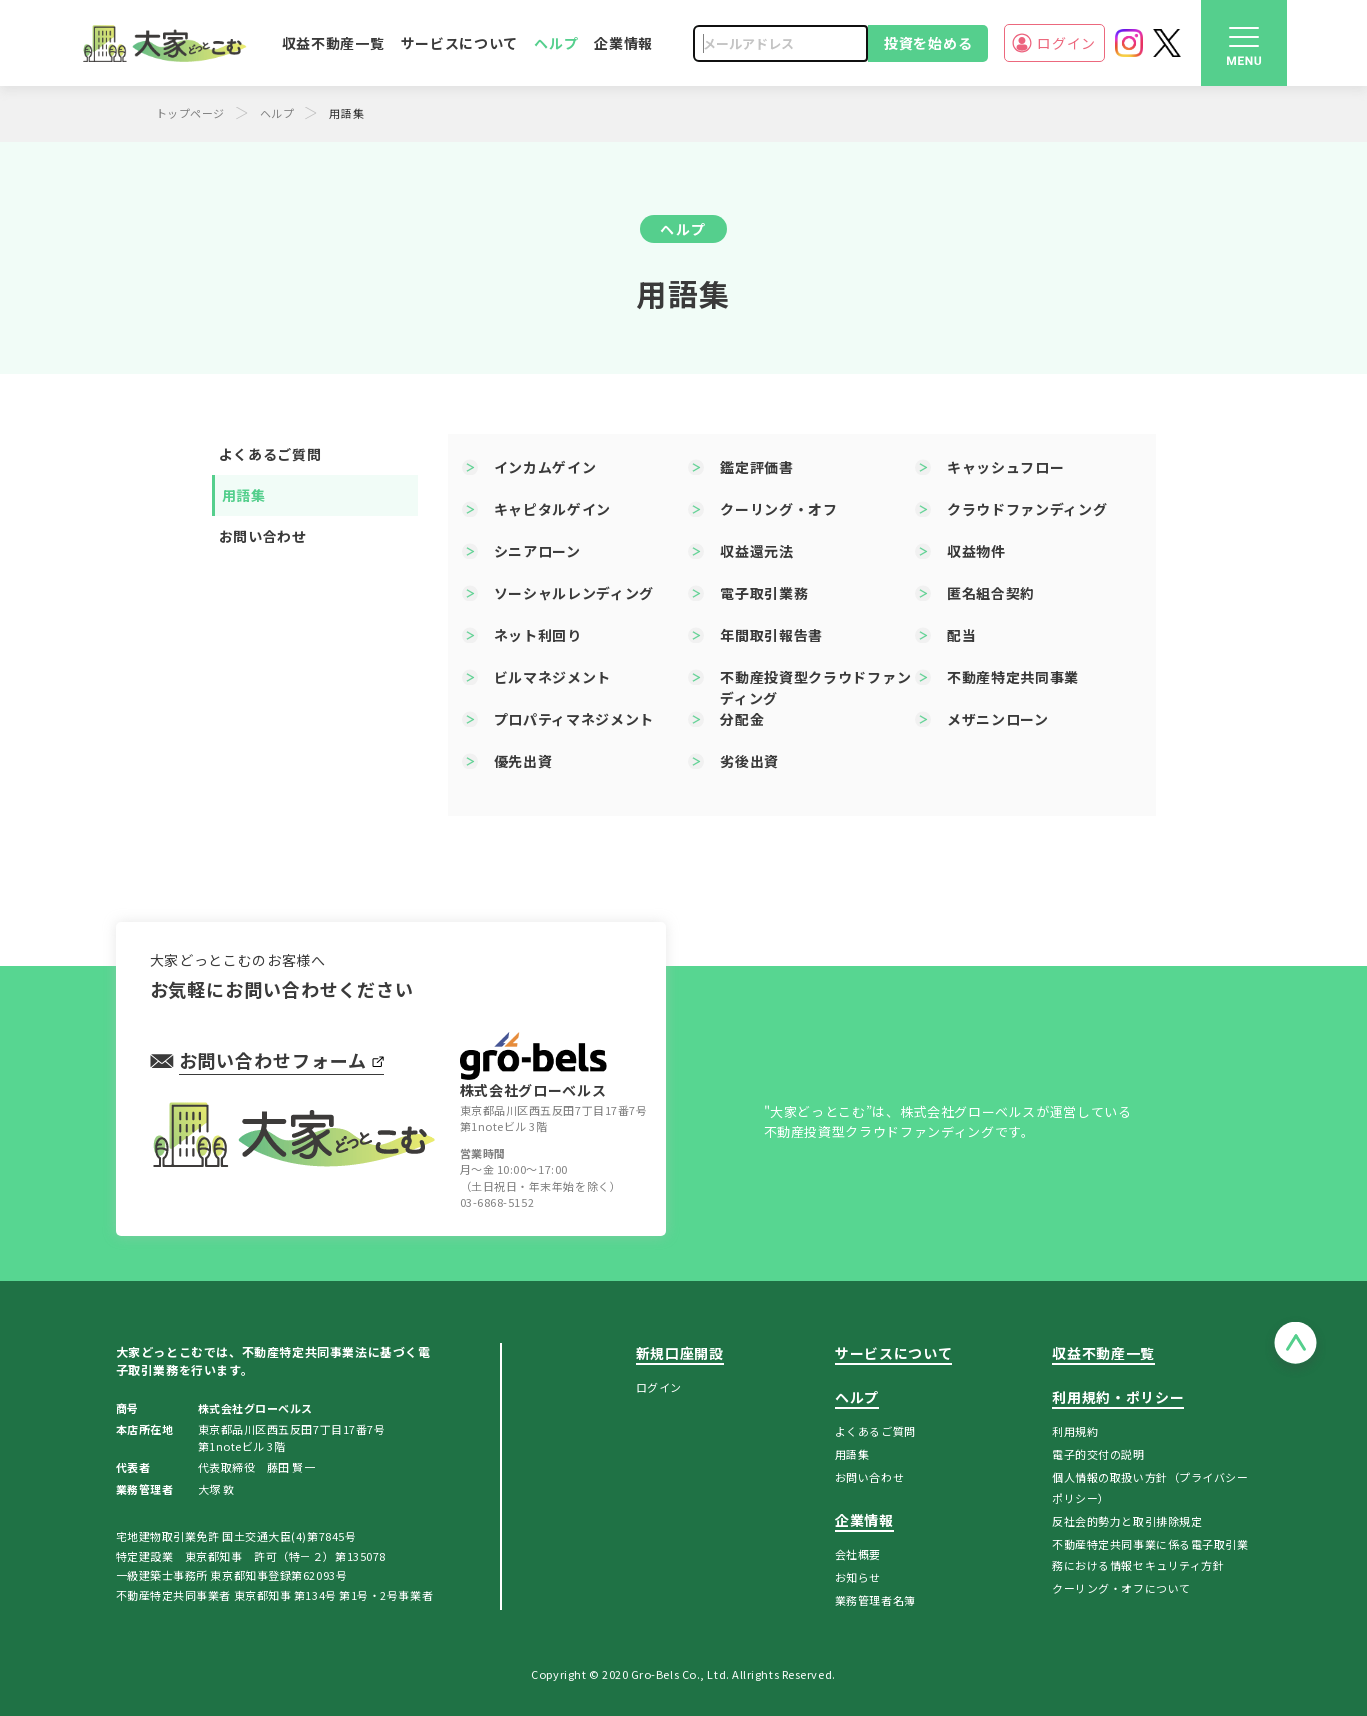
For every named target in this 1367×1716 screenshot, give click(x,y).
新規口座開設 (680, 1353)
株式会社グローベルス (533, 1066)
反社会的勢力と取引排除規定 (1127, 1521)
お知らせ (858, 1577)
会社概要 (858, 1554)
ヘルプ (556, 43)
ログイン (1054, 43)
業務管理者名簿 (875, 1600)
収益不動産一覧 (333, 43)
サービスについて (460, 43)
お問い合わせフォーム (281, 1060)
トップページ (190, 113)
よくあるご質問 (270, 454)
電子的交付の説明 (1098, 1454)
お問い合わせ (263, 536)
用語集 (244, 495)
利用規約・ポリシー (1118, 1397)
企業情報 (623, 43)
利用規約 (1075, 1431)
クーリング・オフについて (1121, 1588)
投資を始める (928, 43)
